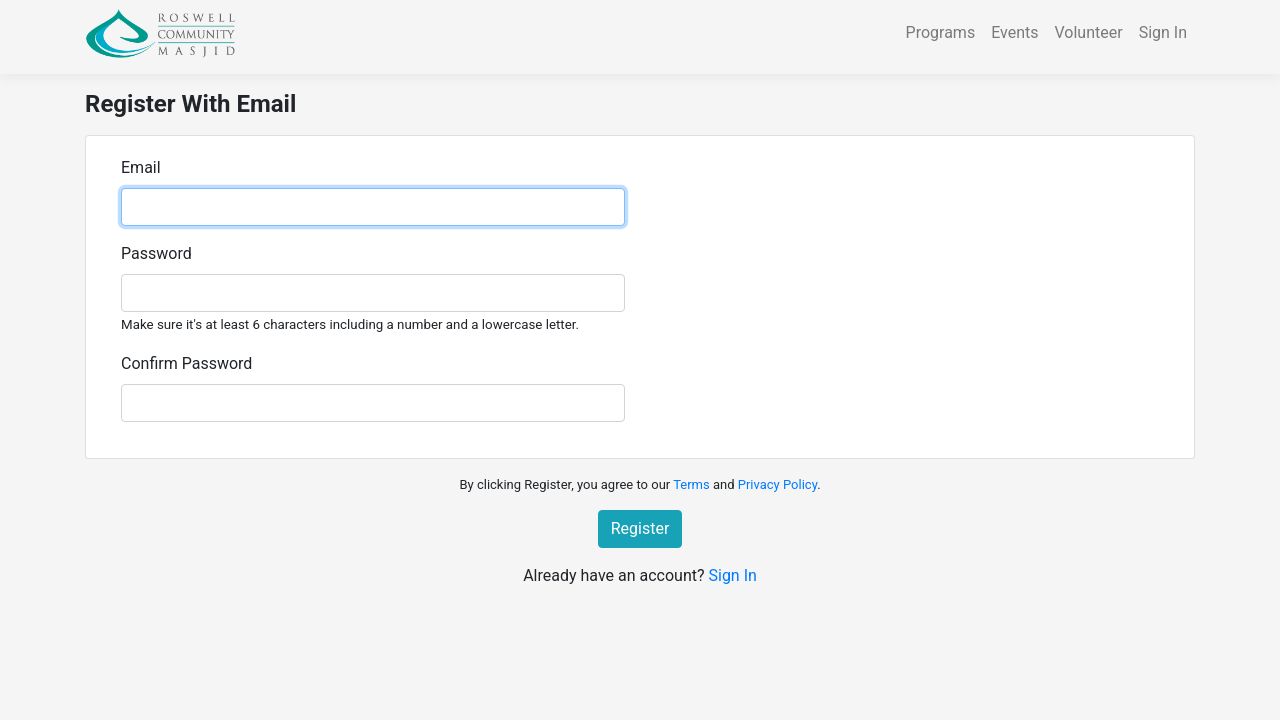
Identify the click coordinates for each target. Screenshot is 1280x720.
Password (156, 253)
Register (640, 528)
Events (1014, 32)
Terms (691, 484)
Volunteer (1089, 32)
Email (141, 167)
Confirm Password (186, 363)
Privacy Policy (777, 484)
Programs (941, 32)
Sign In (1163, 32)
